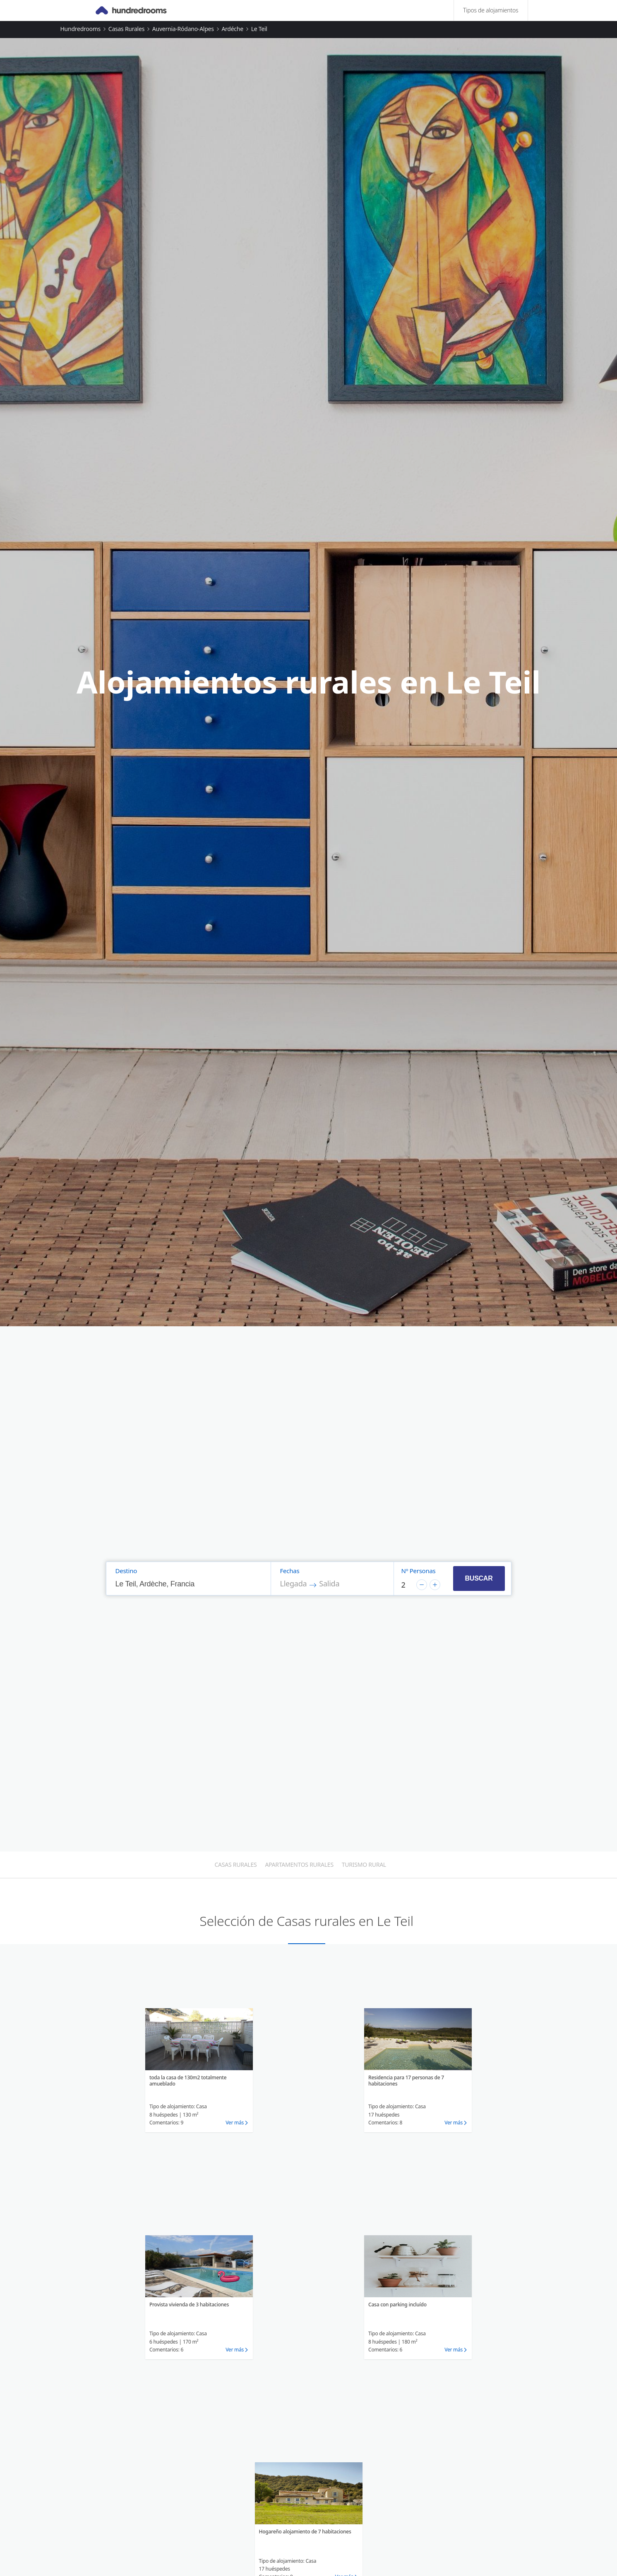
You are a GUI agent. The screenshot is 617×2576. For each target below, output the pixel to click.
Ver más (235, 2122)
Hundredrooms (80, 29)
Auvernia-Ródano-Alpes (183, 29)
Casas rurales (126, 29)
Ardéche (232, 29)
